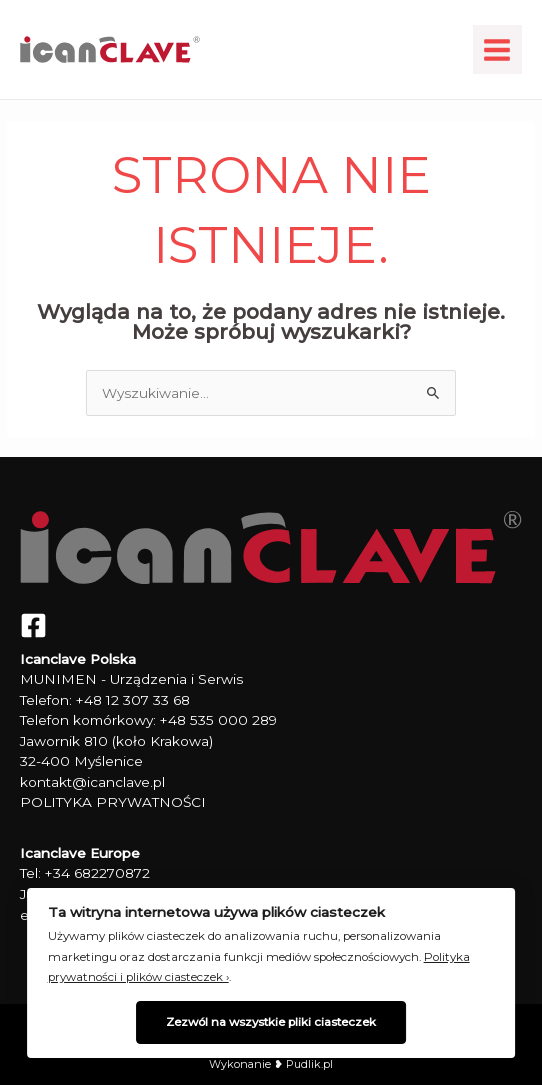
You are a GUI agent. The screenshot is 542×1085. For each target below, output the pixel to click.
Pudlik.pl (308, 1064)
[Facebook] (33, 625)
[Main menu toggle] (497, 49)
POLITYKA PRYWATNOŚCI (113, 802)
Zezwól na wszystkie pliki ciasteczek (271, 1022)
